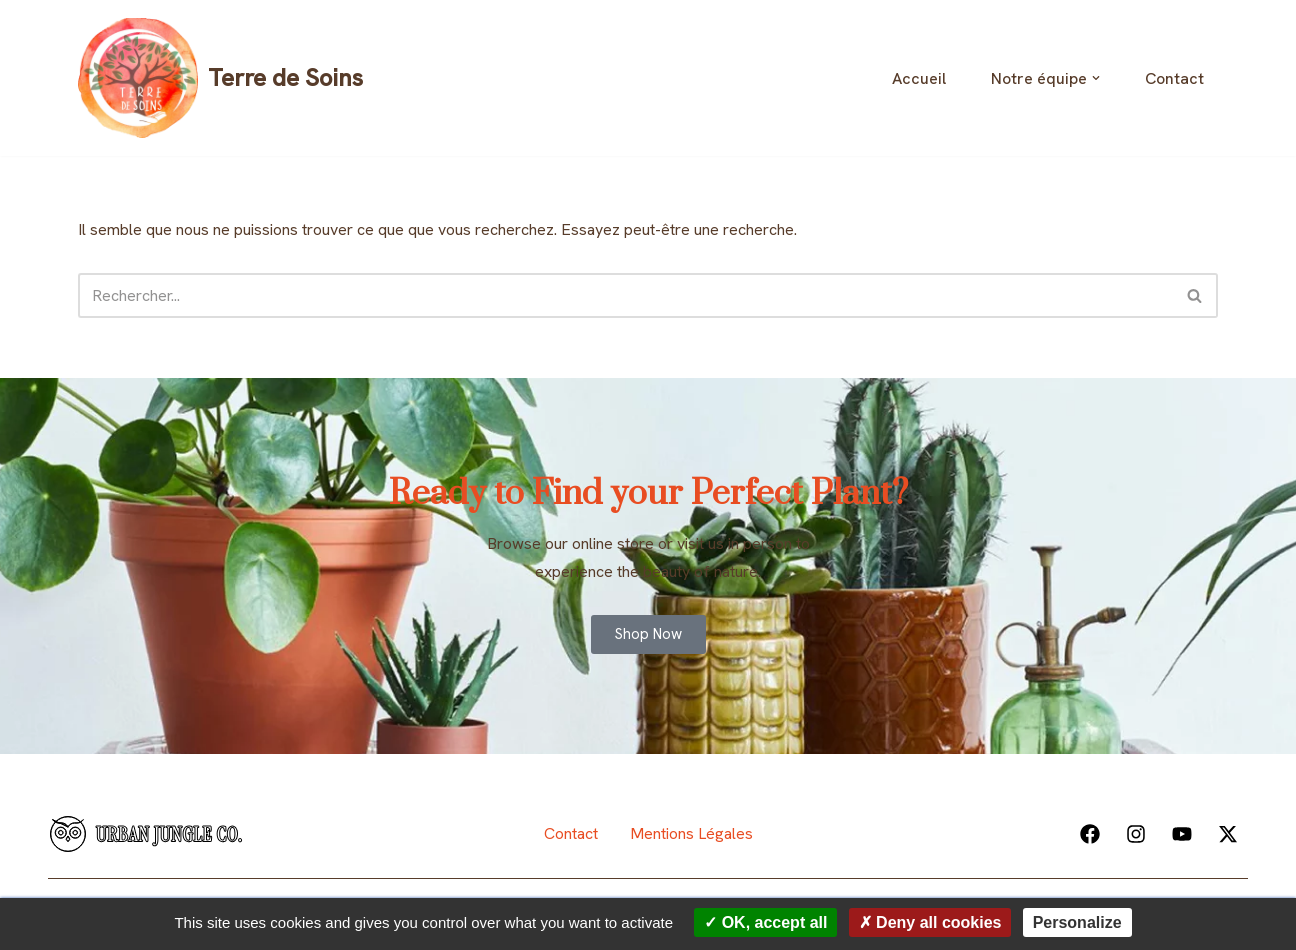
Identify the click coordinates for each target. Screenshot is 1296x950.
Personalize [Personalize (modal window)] (1077, 922)
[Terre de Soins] (220, 78)
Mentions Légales (691, 834)
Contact (1174, 78)
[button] (1096, 78)
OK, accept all (765, 922)
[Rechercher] (625, 295)
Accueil (919, 78)
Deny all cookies (930, 922)
